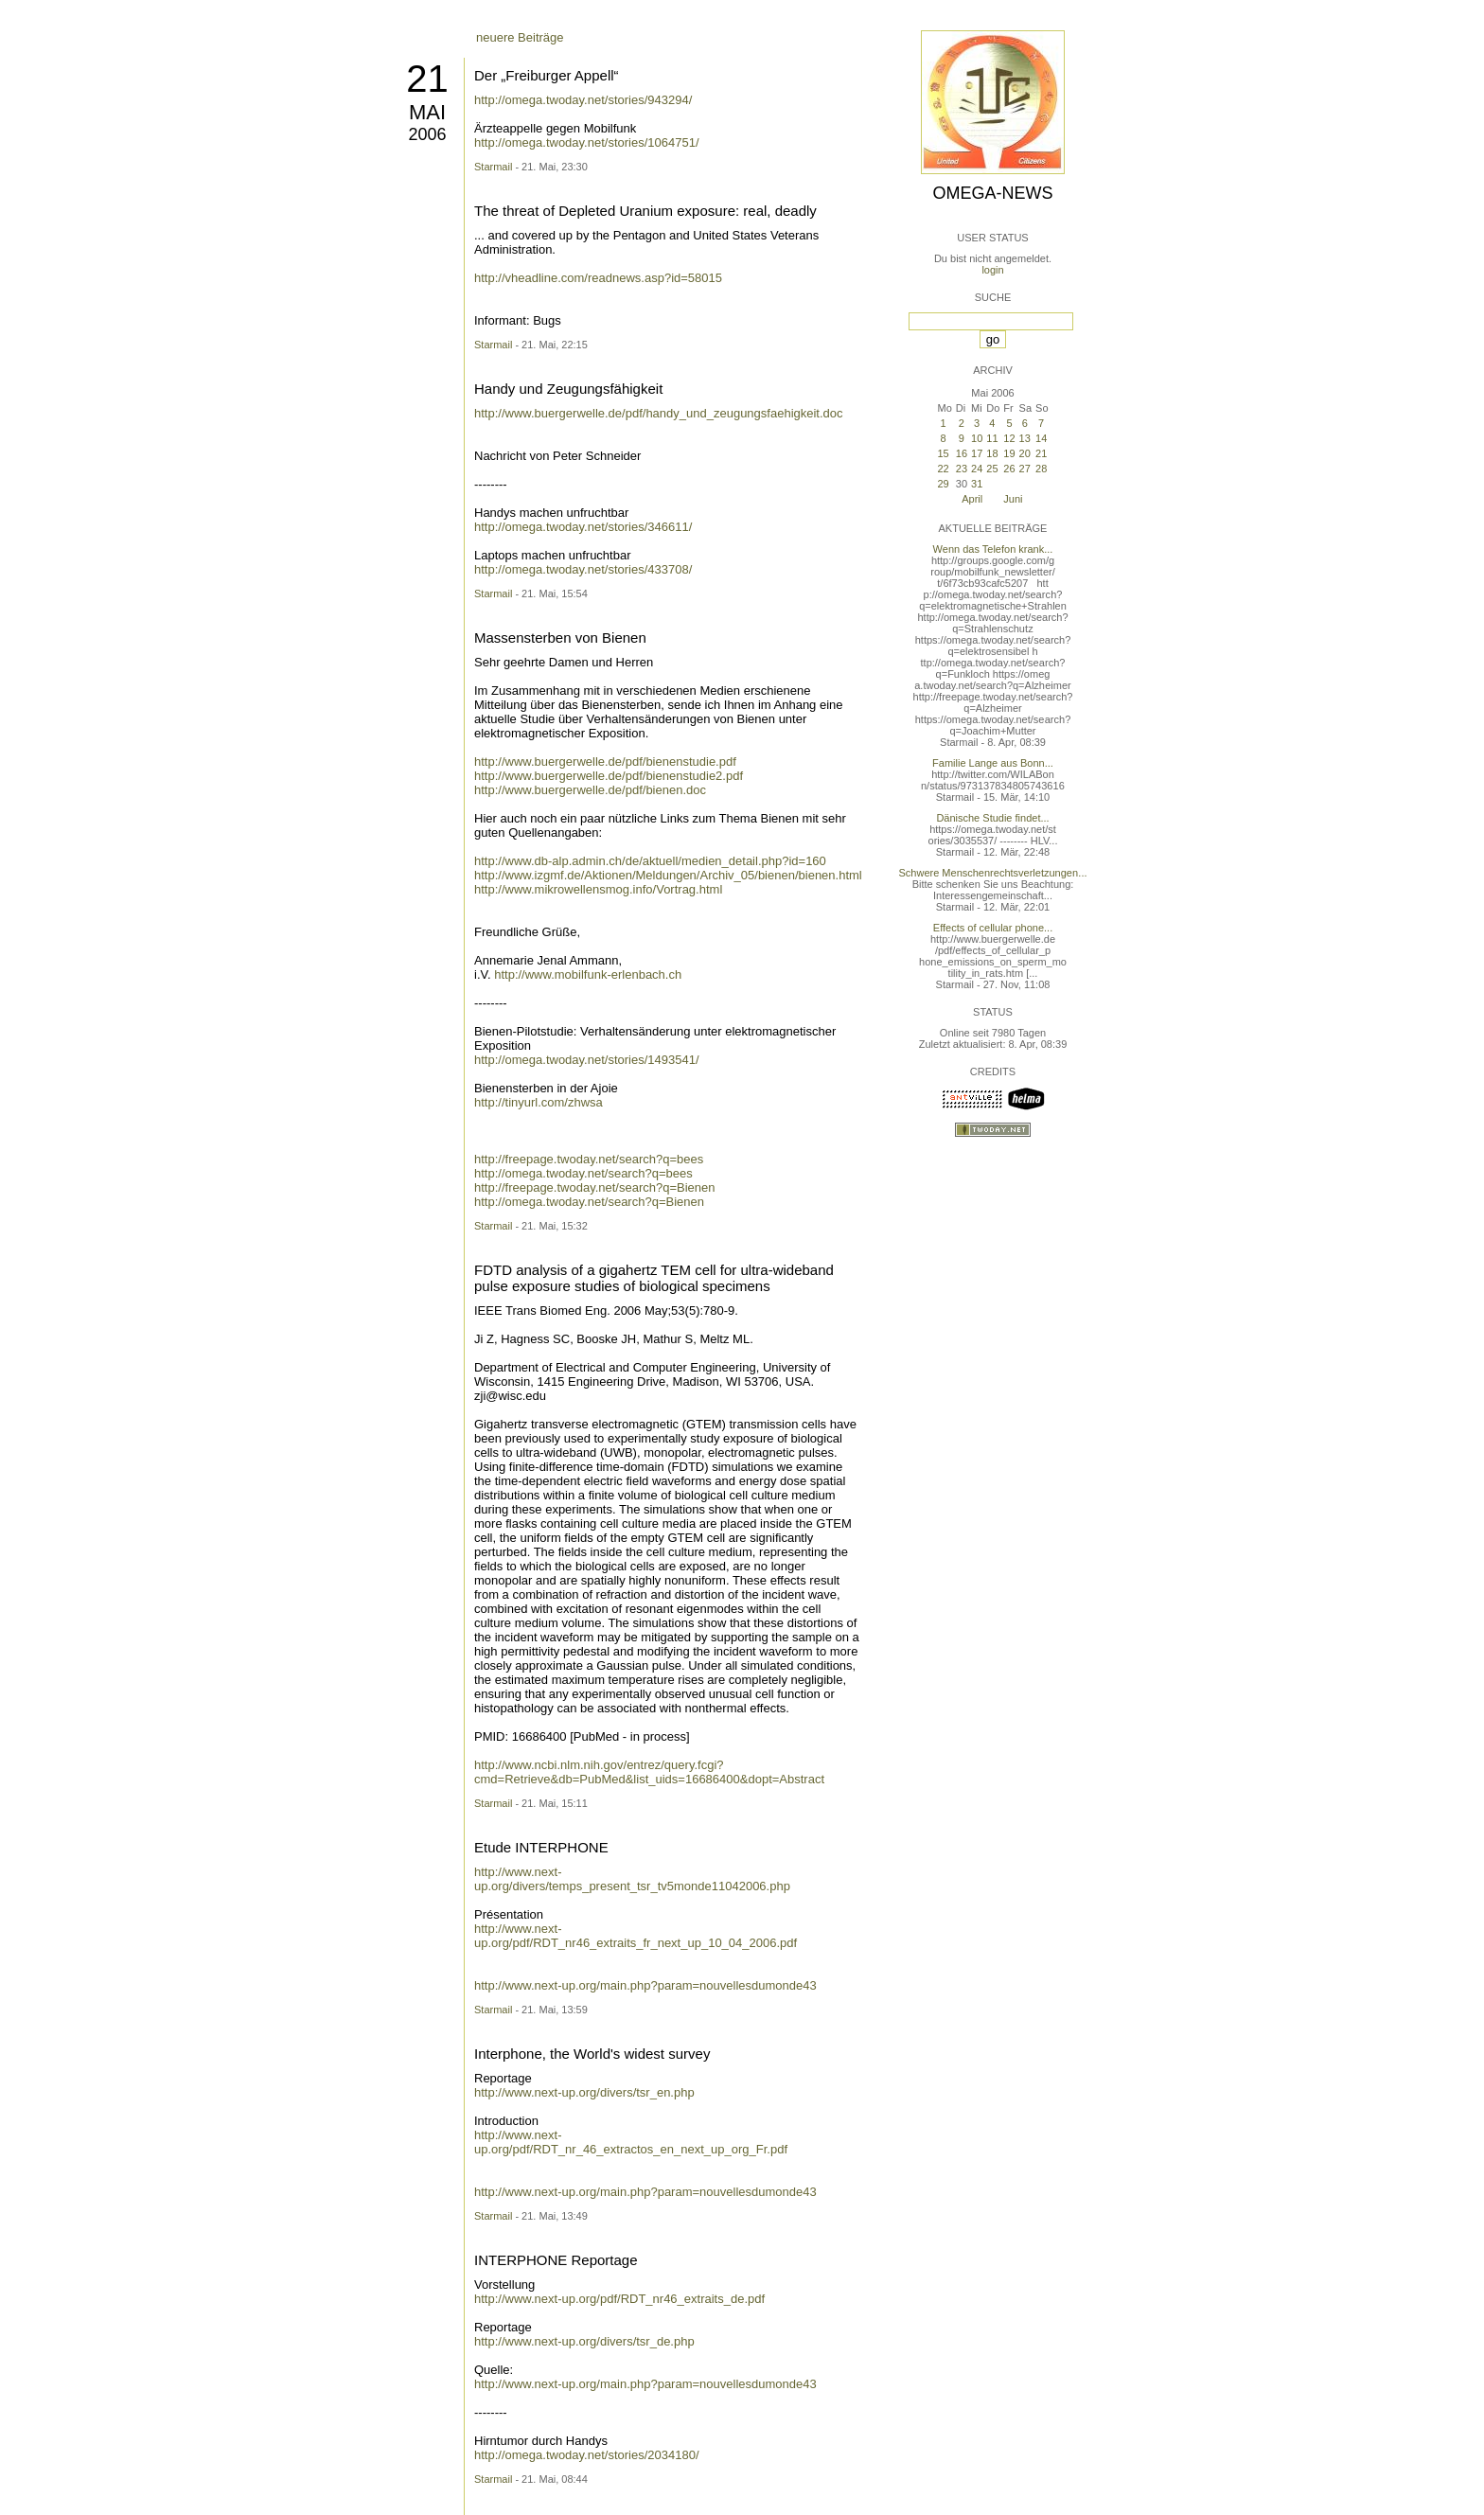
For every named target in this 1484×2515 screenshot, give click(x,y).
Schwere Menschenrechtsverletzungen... (993, 872)
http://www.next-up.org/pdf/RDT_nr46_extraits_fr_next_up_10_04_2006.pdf (635, 1936)
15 (942, 453)
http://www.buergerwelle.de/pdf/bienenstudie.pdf (605, 761)
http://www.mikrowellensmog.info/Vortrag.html (598, 889)
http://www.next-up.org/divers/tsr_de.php (584, 2341)
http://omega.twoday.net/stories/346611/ (583, 527)
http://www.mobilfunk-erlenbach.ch (587, 974)
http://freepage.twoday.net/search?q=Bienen (595, 1187)
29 (942, 483)
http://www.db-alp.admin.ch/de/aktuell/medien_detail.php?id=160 (650, 861)
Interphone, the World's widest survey (592, 2054)
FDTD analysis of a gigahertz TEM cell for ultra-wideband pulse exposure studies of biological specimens (654, 1278)
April (972, 499)
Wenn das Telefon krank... (993, 549)
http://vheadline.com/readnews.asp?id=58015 (598, 278)
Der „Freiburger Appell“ (546, 75)
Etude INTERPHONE (541, 1847)
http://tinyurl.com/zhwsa (538, 1102)
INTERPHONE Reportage (556, 2260)
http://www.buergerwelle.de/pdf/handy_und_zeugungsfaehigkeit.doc (658, 413)
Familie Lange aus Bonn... (992, 763)
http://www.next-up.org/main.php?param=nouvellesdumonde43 (645, 1985)
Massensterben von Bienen (560, 637)
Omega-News (992, 193)
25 (992, 468)
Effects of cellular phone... (992, 927)
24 (976, 468)
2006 (427, 134)
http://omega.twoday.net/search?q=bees (583, 1173)
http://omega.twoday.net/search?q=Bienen (589, 1202)
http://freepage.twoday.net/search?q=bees (588, 1159)
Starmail (493, 166)
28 (1041, 468)
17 (976, 453)
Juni (1012, 499)
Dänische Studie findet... (992, 818)
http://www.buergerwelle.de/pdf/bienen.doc (590, 790)
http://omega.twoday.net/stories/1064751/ (586, 142)
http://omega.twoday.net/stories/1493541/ (586, 1060)
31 (976, 483)
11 (992, 438)
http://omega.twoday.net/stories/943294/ (583, 100)
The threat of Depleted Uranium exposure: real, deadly (645, 211)
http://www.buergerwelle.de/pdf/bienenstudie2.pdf (608, 776)
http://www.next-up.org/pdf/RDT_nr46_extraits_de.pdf (619, 2299)
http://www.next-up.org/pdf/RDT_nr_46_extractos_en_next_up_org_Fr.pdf (630, 2142)
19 (1009, 453)
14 (1041, 438)
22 (942, 468)
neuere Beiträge (520, 37)
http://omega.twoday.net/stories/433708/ (583, 569)
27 (1025, 468)
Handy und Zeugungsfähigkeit (568, 389)
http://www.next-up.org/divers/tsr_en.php (584, 2092)
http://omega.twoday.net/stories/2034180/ (586, 2455)
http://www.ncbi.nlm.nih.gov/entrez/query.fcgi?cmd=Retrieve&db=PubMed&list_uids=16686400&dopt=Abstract (649, 1772)
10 (976, 438)
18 (992, 453)
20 (1025, 453)
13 (1025, 438)
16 (961, 453)
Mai (427, 112)
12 (1009, 438)
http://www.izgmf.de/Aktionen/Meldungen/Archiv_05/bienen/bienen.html (668, 875)
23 (961, 468)
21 (427, 78)
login (992, 269)
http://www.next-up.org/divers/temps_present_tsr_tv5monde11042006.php (632, 1879)
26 (1009, 468)
